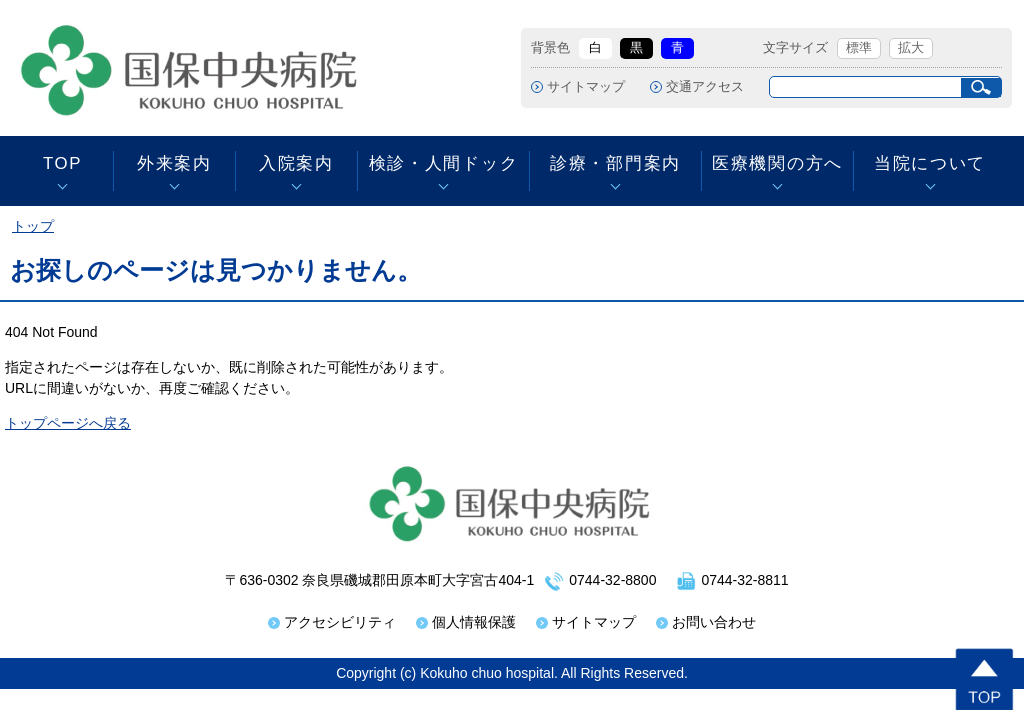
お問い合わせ (714, 622)
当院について (930, 163)
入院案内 (296, 163)
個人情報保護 (474, 622)
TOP (62, 163)
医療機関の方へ (777, 163)
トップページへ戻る (68, 423)
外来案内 (174, 163)
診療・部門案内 (615, 163)
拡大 (911, 48)
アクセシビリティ (340, 622)
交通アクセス (705, 87)
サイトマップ (586, 87)
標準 (859, 48)
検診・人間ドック (443, 163)
